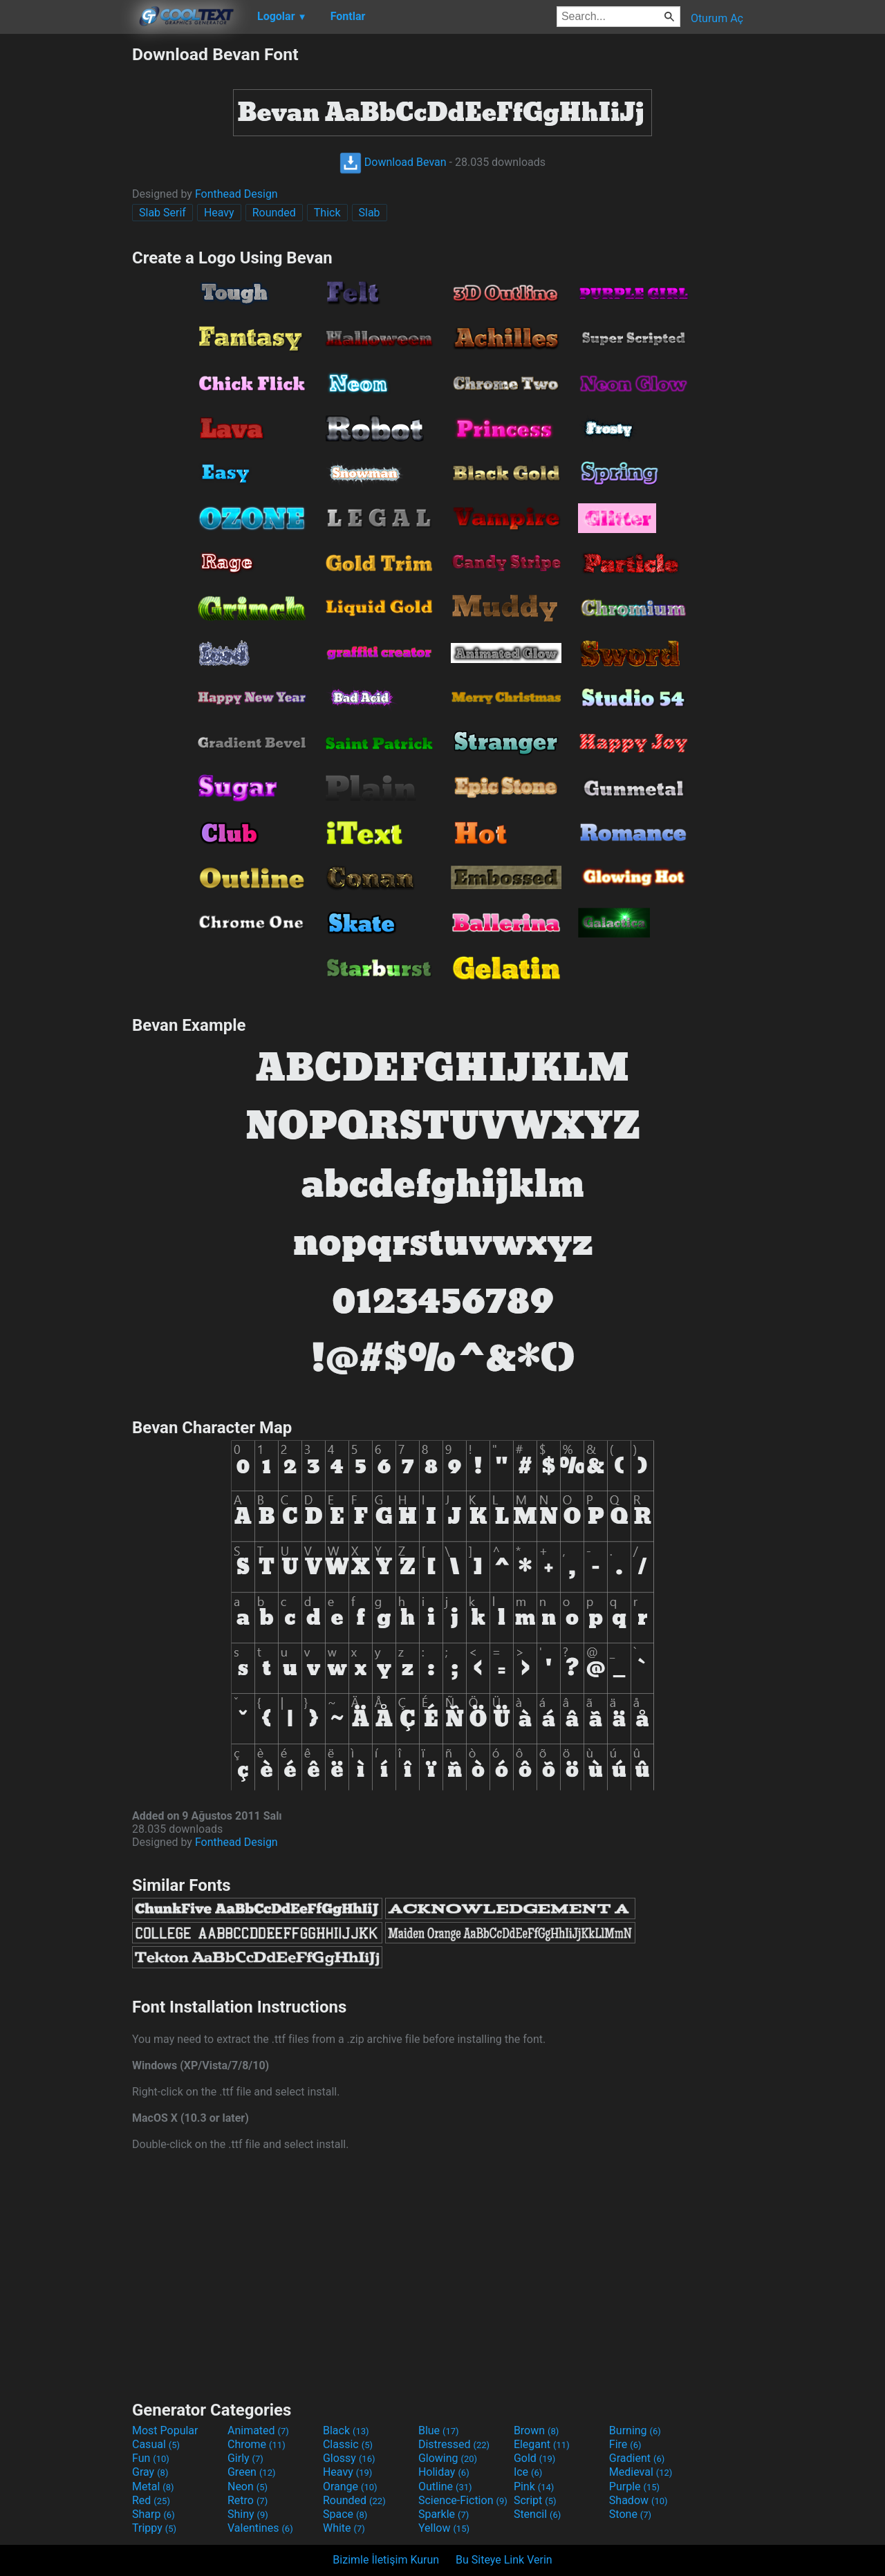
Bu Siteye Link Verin (504, 2559)
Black (346, 2430)
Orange (350, 2486)
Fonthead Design (236, 193)
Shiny (247, 2514)
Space (345, 2514)
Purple (634, 2486)
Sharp (153, 2514)
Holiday (443, 2472)
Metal (153, 2486)
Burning (635, 2430)
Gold (535, 2458)
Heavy (219, 212)
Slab (369, 212)
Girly (245, 2458)
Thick (327, 212)
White (344, 2528)
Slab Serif (162, 212)
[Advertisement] (65, 251)
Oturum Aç (717, 18)
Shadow (638, 2500)
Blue (438, 2430)
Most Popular (165, 2430)
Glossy (349, 2458)
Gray (150, 2472)
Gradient (636, 2458)
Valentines (260, 2528)
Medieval (641, 2472)
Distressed (454, 2444)
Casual (156, 2444)
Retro (247, 2500)
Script (535, 2500)
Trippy (154, 2528)
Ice (528, 2472)
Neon (247, 2486)
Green (251, 2472)
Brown (536, 2430)
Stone (630, 2514)
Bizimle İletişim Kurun (386, 2559)
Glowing (447, 2458)
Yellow (443, 2528)
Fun (150, 2458)
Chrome (256, 2444)
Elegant (542, 2444)
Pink (534, 2486)
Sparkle (443, 2514)
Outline (445, 2486)
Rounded (274, 212)
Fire (625, 2444)
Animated (258, 2430)
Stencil (537, 2514)
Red (151, 2500)
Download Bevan (393, 162)
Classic (348, 2444)
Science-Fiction (462, 2500)
